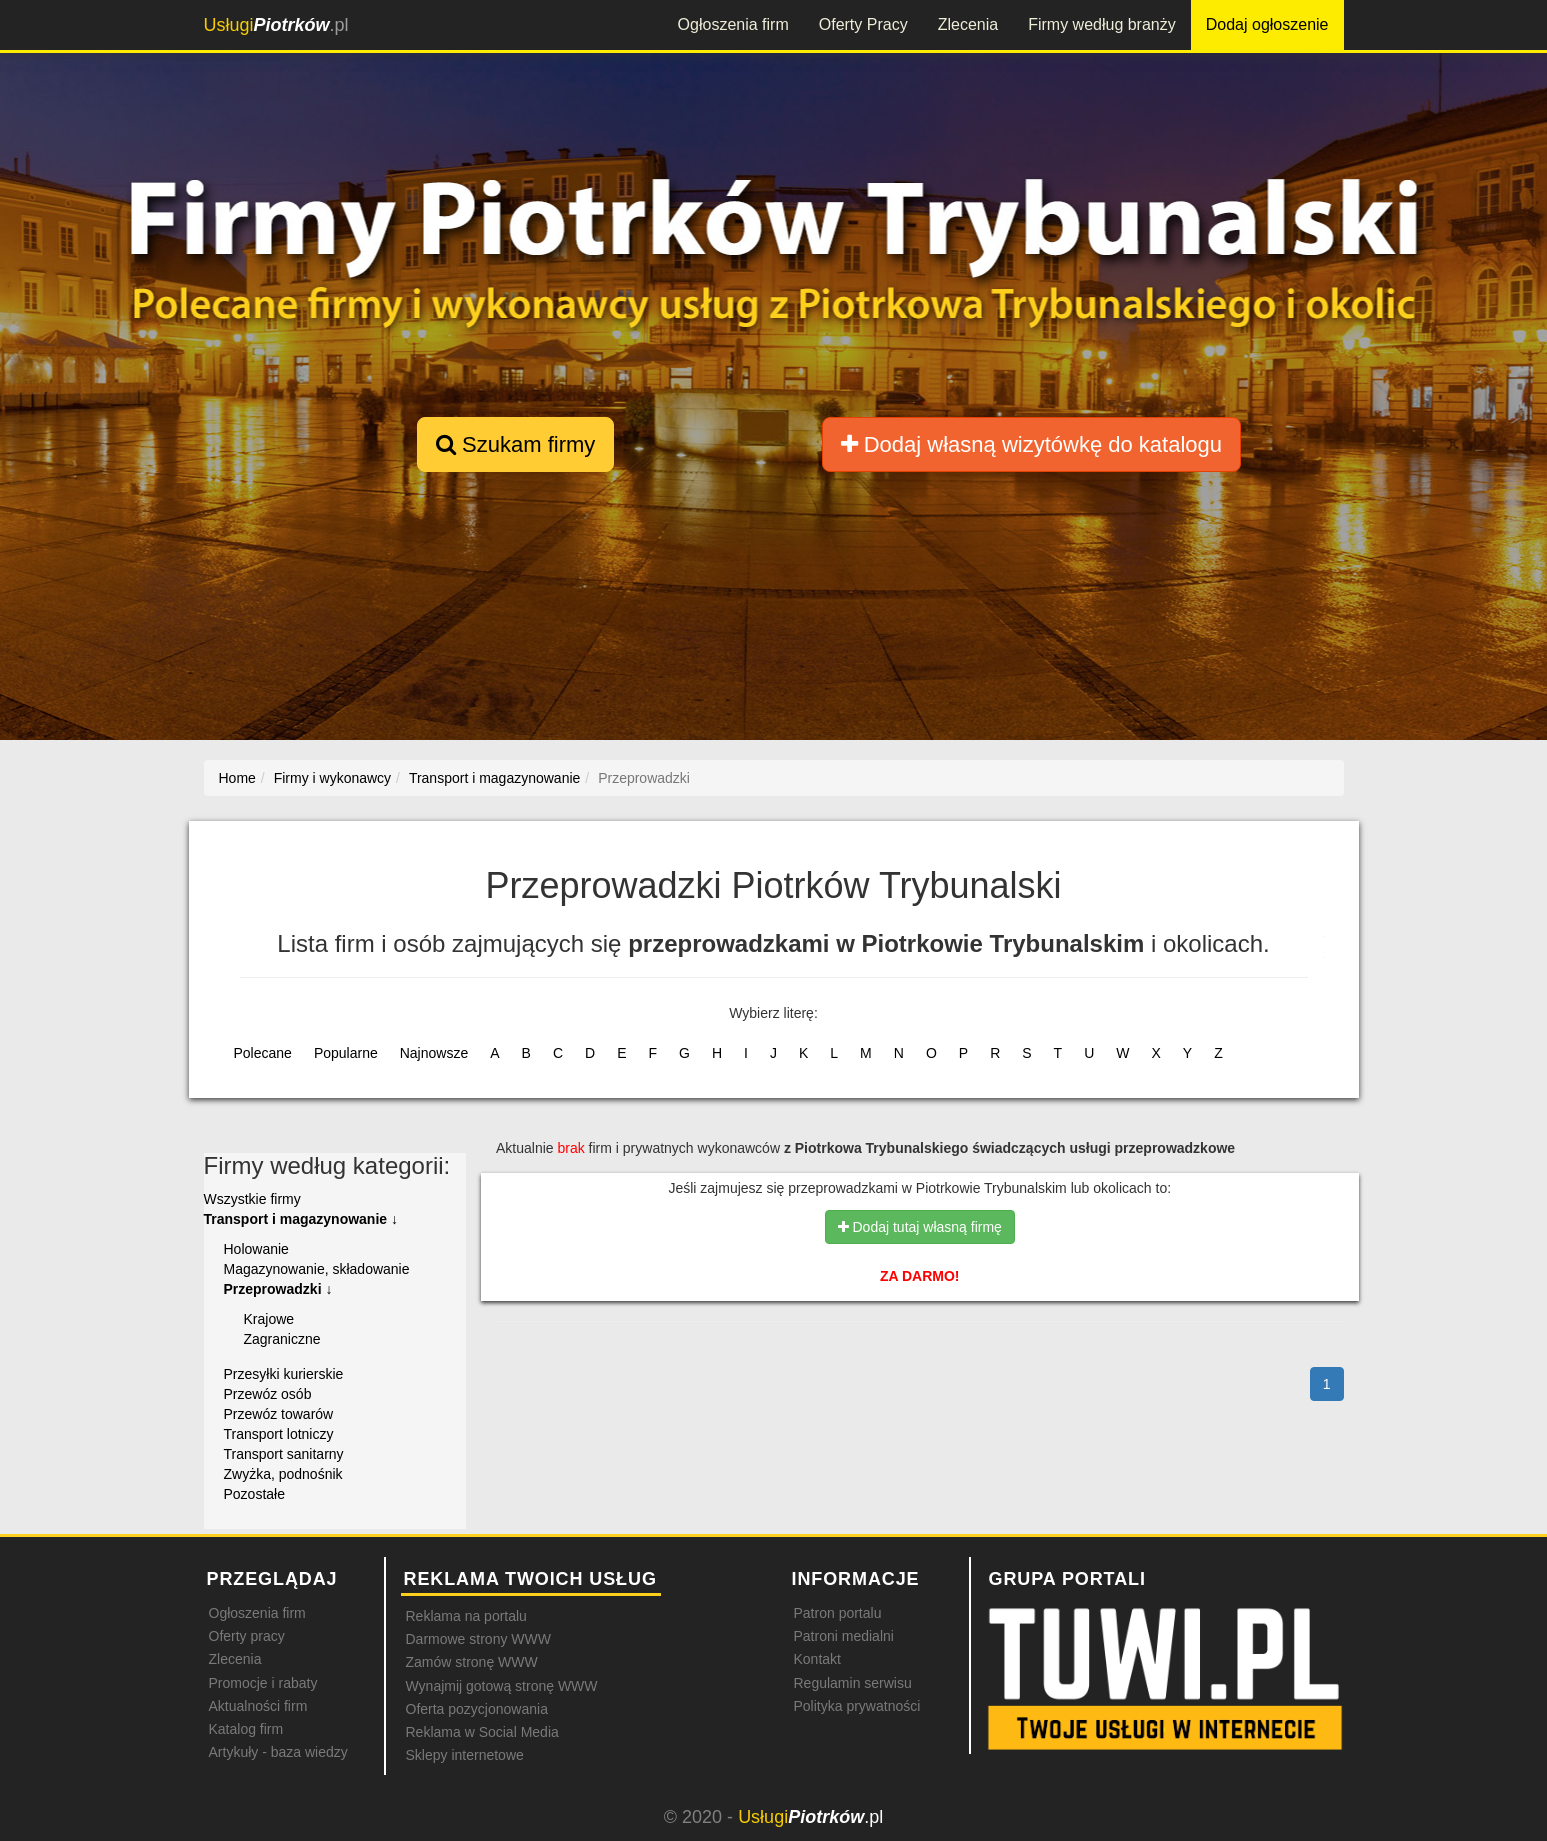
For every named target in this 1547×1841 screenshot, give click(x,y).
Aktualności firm (258, 1706)
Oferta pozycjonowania (477, 1709)
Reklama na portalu (466, 1616)
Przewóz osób (268, 1394)
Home (237, 778)
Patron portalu (838, 1613)
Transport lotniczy (279, 1434)
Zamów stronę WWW (472, 1662)
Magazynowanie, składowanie (317, 1269)
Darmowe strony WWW (478, 1639)
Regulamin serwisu (853, 1683)
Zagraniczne (282, 1339)
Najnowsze (434, 1053)
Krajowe (269, 1319)
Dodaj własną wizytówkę (1031, 444)
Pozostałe (254, 1494)
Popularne (346, 1053)
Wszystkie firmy (252, 1199)
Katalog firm (246, 1729)
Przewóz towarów (279, 1414)
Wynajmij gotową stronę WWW (502, 1686)
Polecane (263, 1053)
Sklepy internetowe (465, 1755)
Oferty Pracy (863, 24)
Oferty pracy (247, 1636)
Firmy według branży (1102, 24)
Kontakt (817, 1659)
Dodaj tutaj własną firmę (920, 1227)
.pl (276, 25)
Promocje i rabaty (263, 1683)
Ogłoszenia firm (733, 24)
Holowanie (256, 1249)
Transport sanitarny (284, 1454)
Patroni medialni (844, 1636)
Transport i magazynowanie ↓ (301, 1219)
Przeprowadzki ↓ (278, 1289)
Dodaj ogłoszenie (1267, 24)
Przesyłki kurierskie (284, 1374)
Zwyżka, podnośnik (283, 1474)
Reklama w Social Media (482, 1732)
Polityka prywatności (857, 1706)
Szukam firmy (515, 444)
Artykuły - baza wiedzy (278, 1752)
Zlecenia (968, 24)
